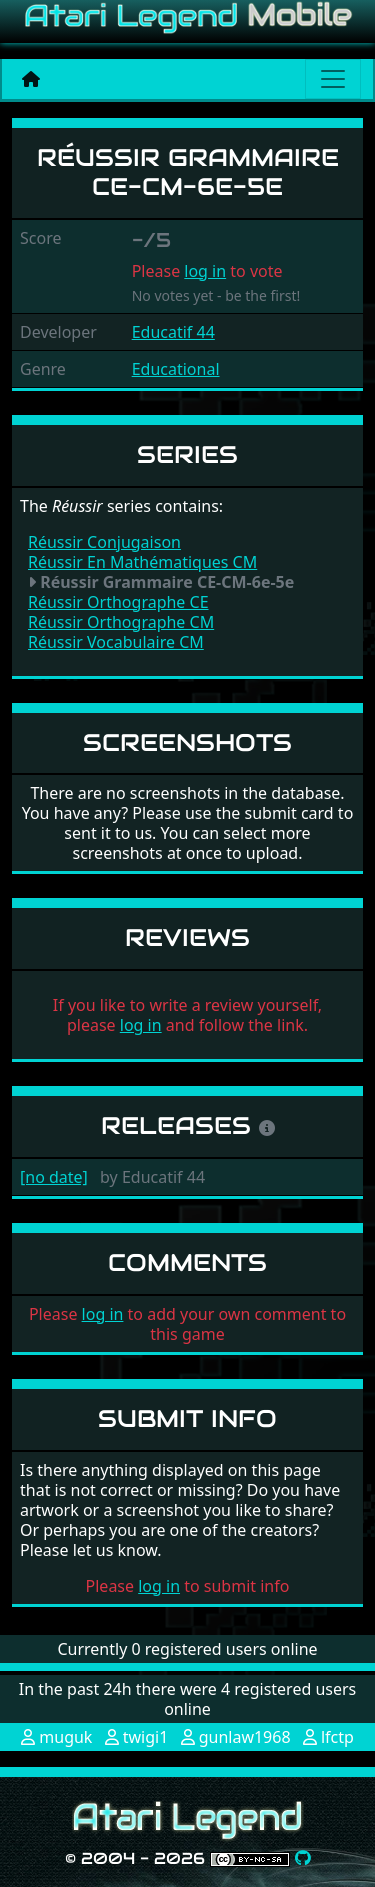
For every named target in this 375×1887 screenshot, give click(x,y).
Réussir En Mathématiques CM (142, 562)
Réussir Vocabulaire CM (116, 642)
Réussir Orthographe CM (121, 622)
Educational (176, 369)
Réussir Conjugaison (104, 542)
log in (205, 271)
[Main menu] (333, 79)
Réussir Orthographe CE (118, 602)
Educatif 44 (173, 332)
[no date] (54, 1177)
